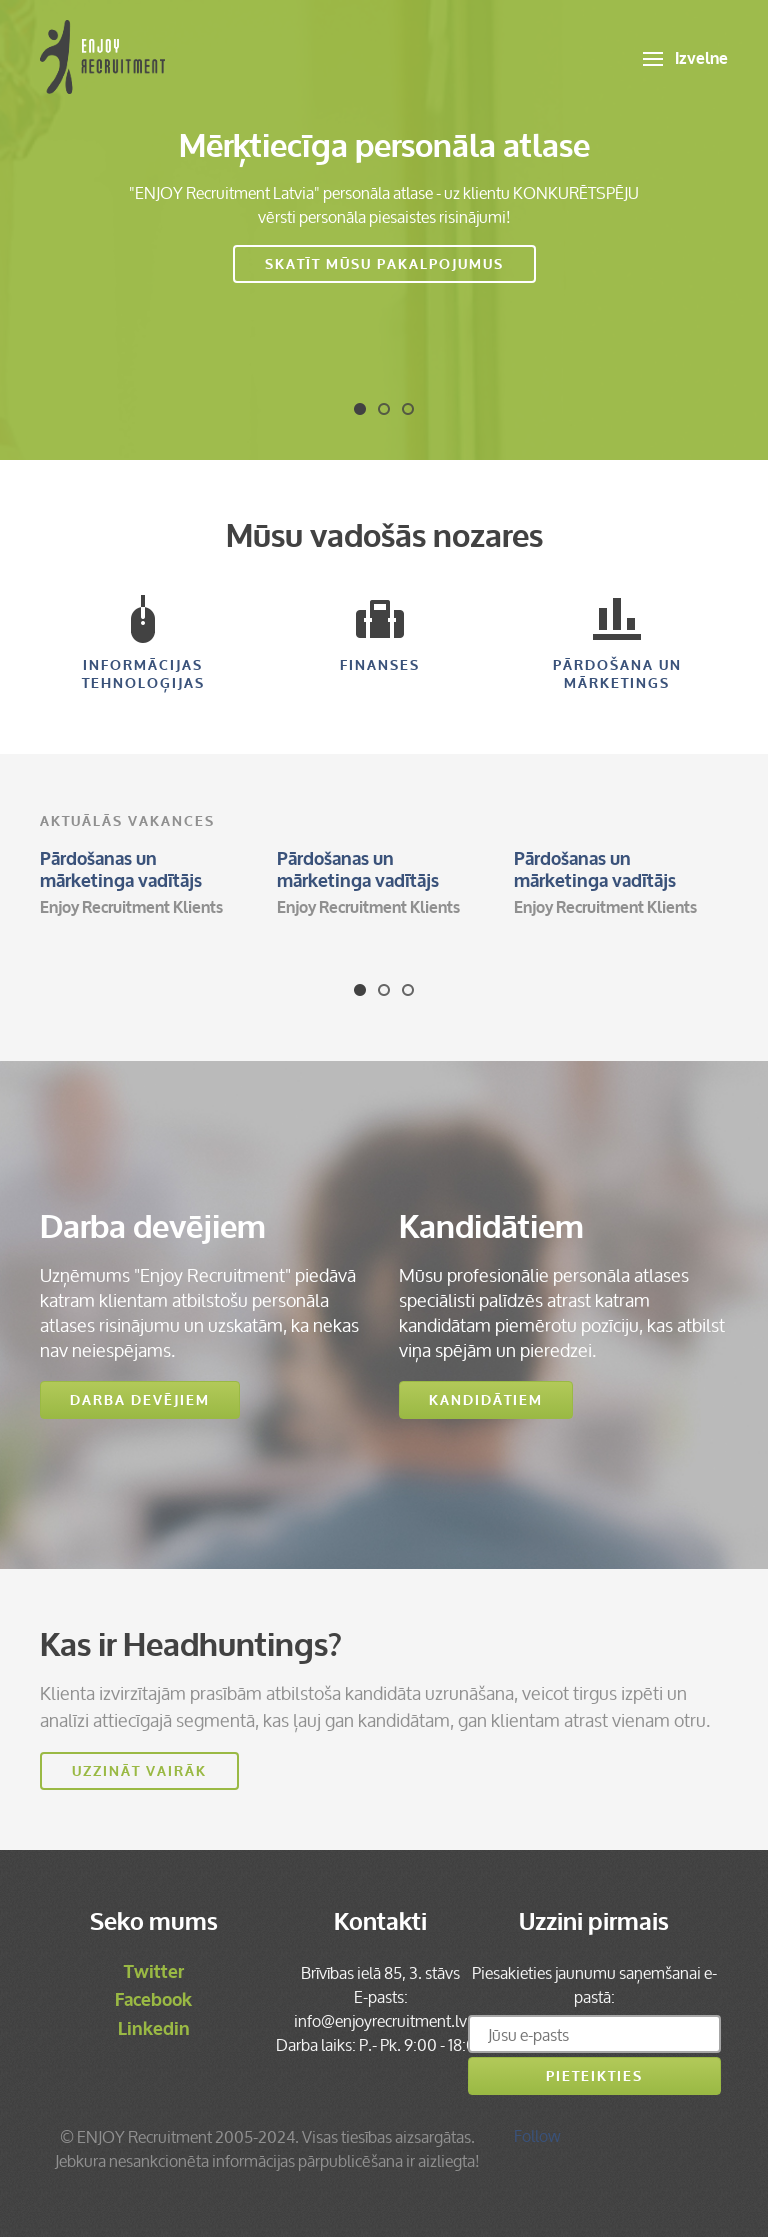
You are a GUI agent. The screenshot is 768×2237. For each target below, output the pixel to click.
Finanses (380, 635)
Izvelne (685, 59)
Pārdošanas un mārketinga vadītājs (121, 870)
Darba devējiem (140, 1400)
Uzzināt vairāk (139, 1771)
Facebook (153, 2000)
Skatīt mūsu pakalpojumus (384, 264)
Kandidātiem (486, 1400)
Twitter (154, 1972)
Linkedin (154, 2029)
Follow (537, 2136)
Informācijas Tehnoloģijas (143, 644)
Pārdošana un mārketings (617, 644)
